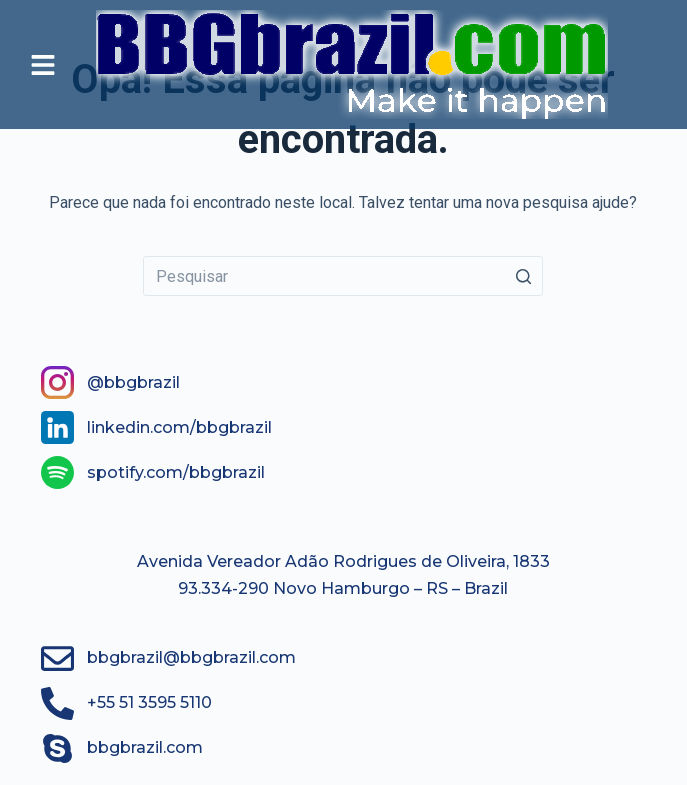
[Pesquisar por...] (343, 276)
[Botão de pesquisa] (523, 276)
